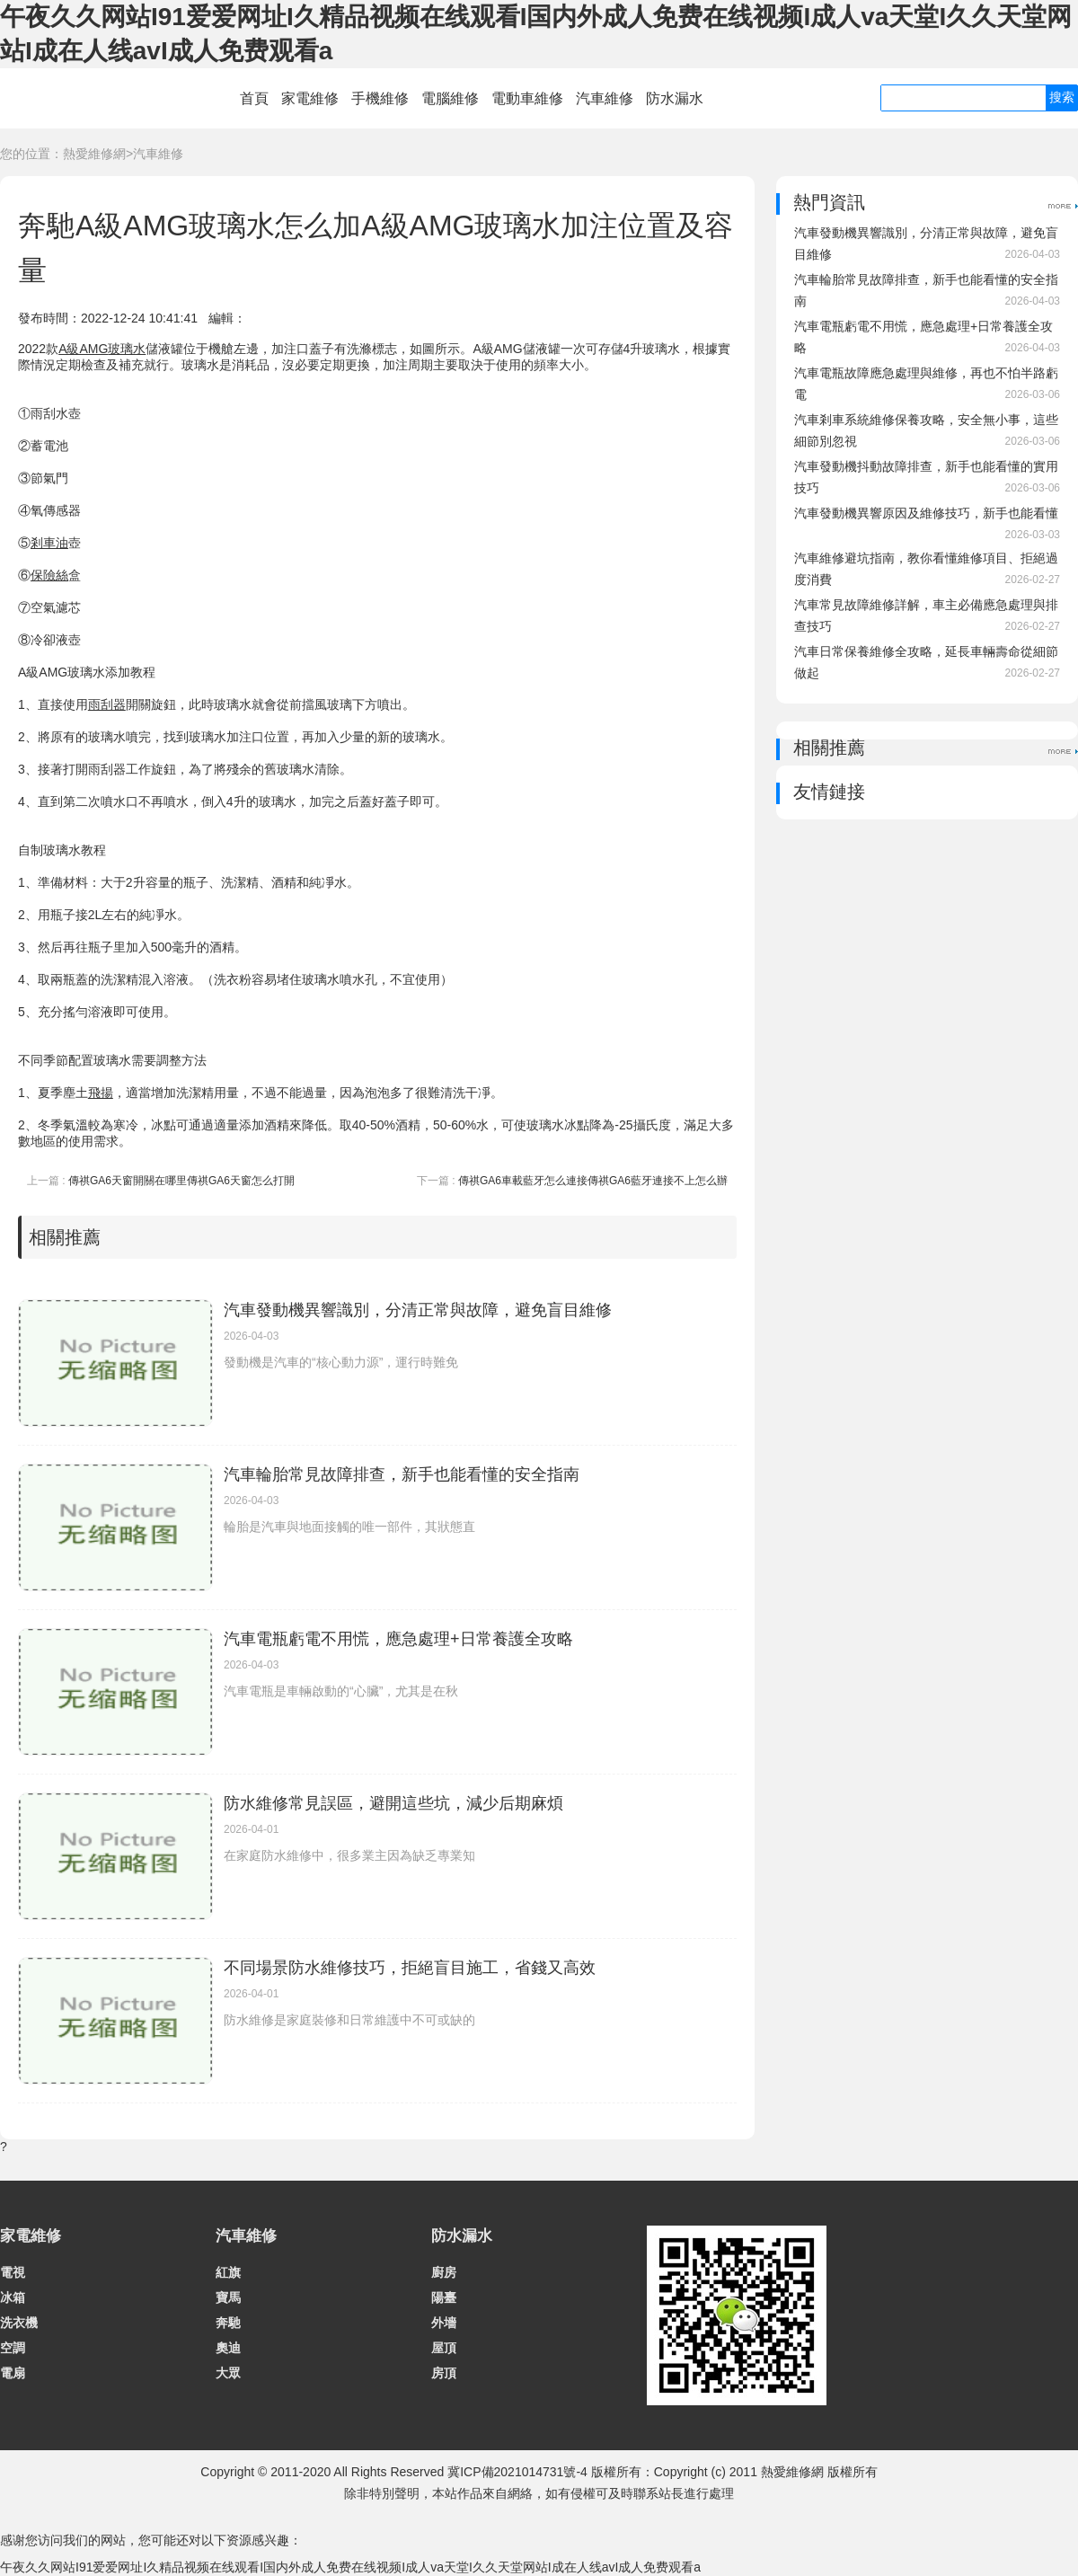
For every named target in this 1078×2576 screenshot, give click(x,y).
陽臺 (443, 2297)
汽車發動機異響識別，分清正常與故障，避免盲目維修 (418, 1310)
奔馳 (228, 2322)
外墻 (443, 2322)
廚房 (443, 2272)
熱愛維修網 (94, 153)
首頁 (254, 98)
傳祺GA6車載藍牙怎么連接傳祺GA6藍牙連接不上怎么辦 (593, 1180)
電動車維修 (527, 98)
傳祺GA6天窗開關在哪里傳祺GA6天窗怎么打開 (181, 1180)
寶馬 (228, 2297)
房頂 (443, 2373)
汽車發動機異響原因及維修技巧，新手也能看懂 (926, 513)
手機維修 (380, 98)
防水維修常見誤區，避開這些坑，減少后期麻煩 (393, 1803)
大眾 (228, 2373)
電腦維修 (450, 98)
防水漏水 (674, 98)
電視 (12, 2272)
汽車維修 (604, 98)
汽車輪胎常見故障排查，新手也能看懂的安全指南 (401, 1474)
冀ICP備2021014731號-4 (517, 2472)
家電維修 (310, 98)
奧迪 (228, 2348)
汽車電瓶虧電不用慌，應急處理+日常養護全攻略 (398, 1639)
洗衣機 (19, 2322)
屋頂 (443, 2348)
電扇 (12, 2373)
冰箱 (12, 2297)
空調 (12, 2348)
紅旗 (228, 2272)
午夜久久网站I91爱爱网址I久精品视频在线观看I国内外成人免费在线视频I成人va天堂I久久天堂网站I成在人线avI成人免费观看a (350, 2567)
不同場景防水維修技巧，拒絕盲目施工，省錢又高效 (410, 1968)
